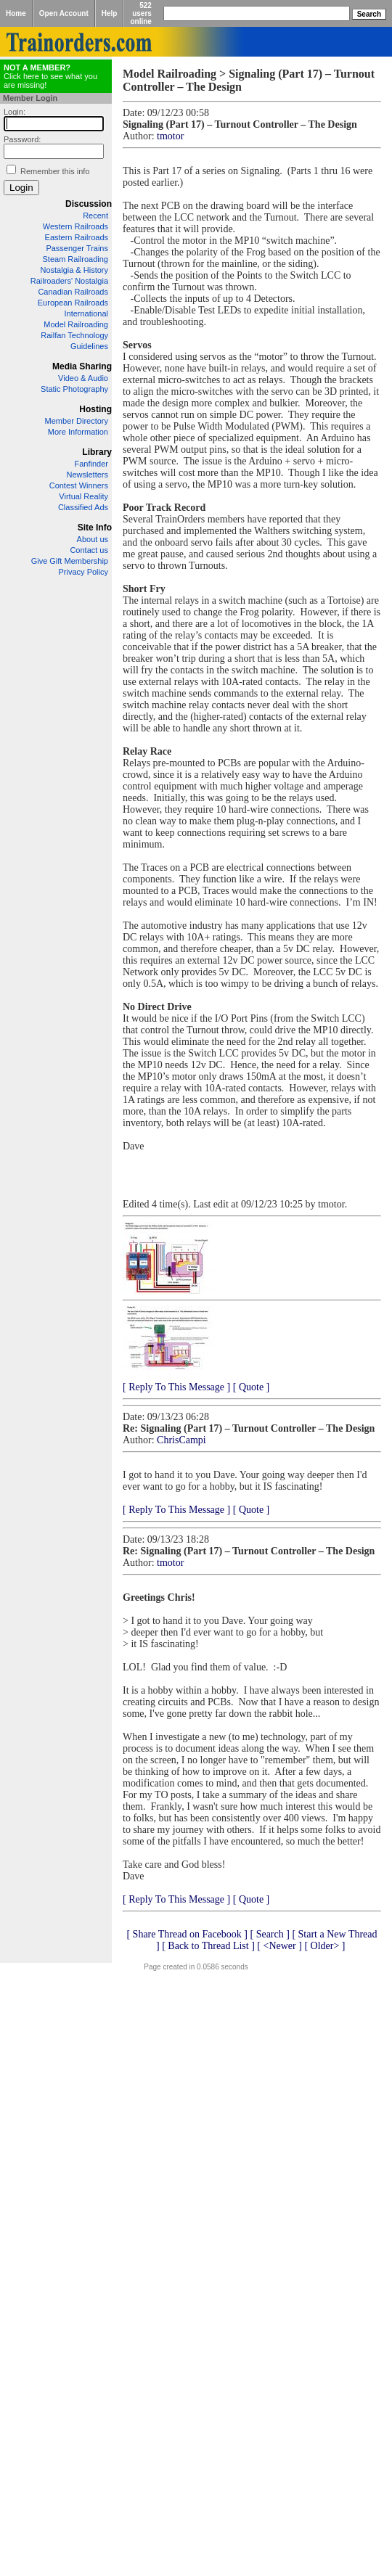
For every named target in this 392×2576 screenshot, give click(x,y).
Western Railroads (75, 226)
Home (16, 13)
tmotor (170, 136)
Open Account (64, 13)
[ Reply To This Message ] (176, 1387)
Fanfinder (91, 463)
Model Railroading (76, 324)
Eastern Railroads (76, 237)
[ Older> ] (324, 1945)
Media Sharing (82, 366)
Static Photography (74, 389)
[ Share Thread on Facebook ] (187, 1934)
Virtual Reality (83, 496)
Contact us (89, 550)
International (86, 313)
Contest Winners (78, 485)
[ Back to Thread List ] (208, 1945)
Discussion (88, 204)
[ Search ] (269, 1934)
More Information (78, 431)
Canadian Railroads (73, 291)
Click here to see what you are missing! (50, 76)
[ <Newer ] (279, 1945)
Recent (95, 215)
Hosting (95, 409)
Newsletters (87, 474)
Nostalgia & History (74, 270)
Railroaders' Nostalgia (69, 280)
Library (97, 452)
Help (110, 13)
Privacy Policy (83, 571)
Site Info (95, 527)
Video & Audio (83, 378)
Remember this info (54, 171)
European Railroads (73, 302)
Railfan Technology (74, 335)
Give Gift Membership (69, 561)
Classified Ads (83, 507)
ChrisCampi (181, 1440)
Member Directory (76, 421)
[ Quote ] (251, 1387)
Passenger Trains (77, 248)
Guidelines (89, 346)
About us (92, 539)
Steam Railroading (76, 259)
